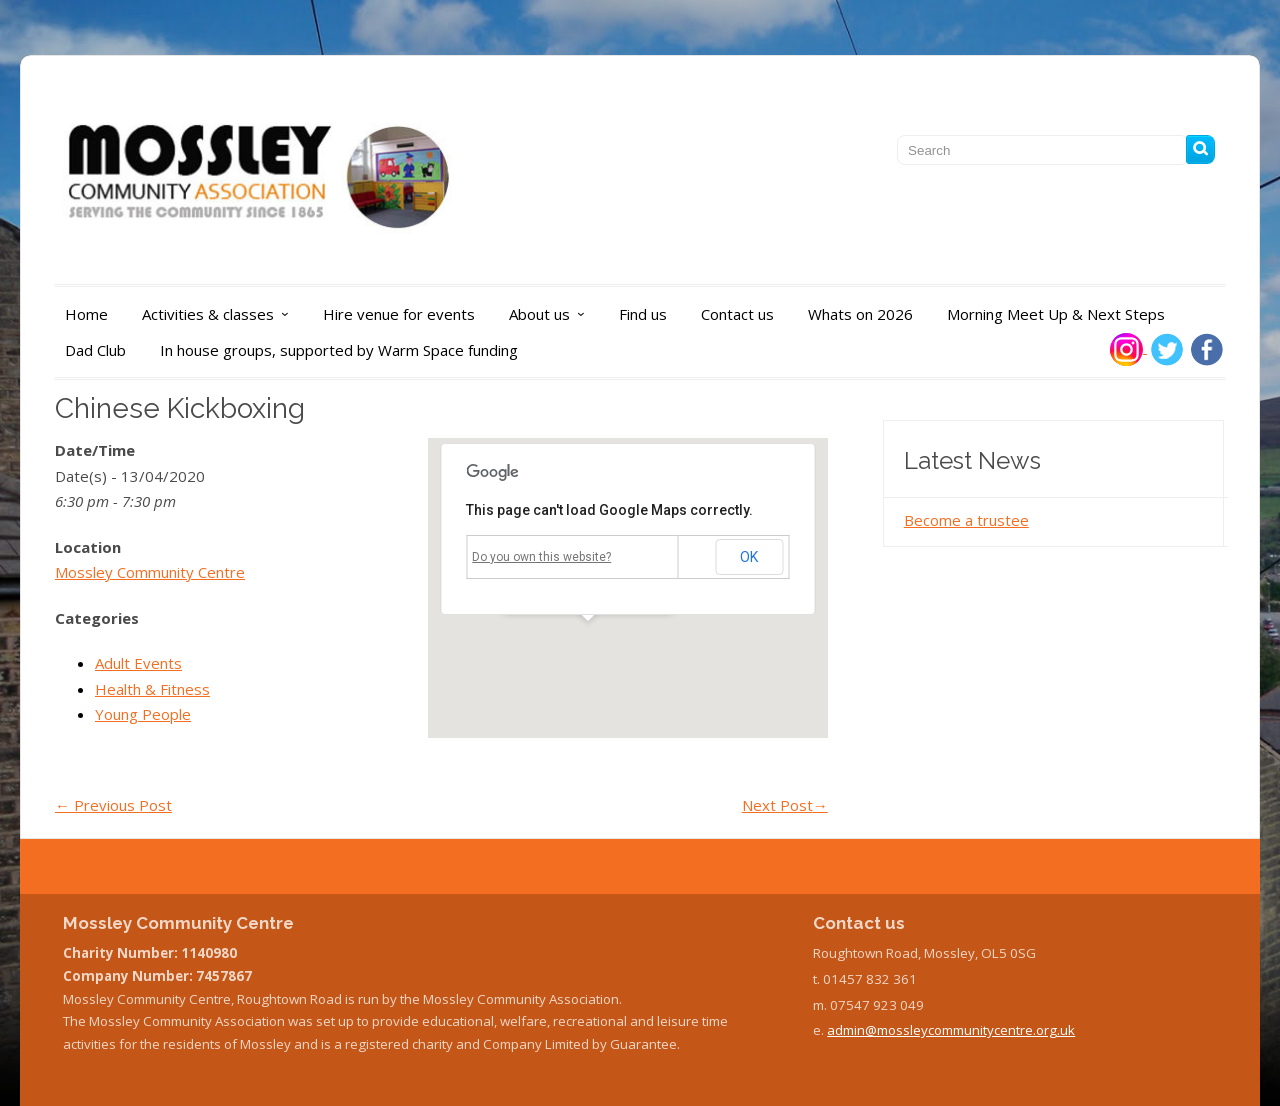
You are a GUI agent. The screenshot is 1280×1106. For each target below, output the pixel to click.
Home (86, 314)
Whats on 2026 (860, 314)
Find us (643, 314)
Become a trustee (966, 520)
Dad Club (95, 350)
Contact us (737, 314)
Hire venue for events (399, 314)
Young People (143, 714)
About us (552, 314)
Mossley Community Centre (150, 572)
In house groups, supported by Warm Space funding (339, 350)
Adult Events (138, 663)
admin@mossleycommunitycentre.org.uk (951, 1030)
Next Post (785, 805)
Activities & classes (220, 314)
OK (749, 557)
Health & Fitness (152, 689)
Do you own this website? (541, 557)
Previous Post (113, 805)
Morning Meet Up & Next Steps (1056, 314)
